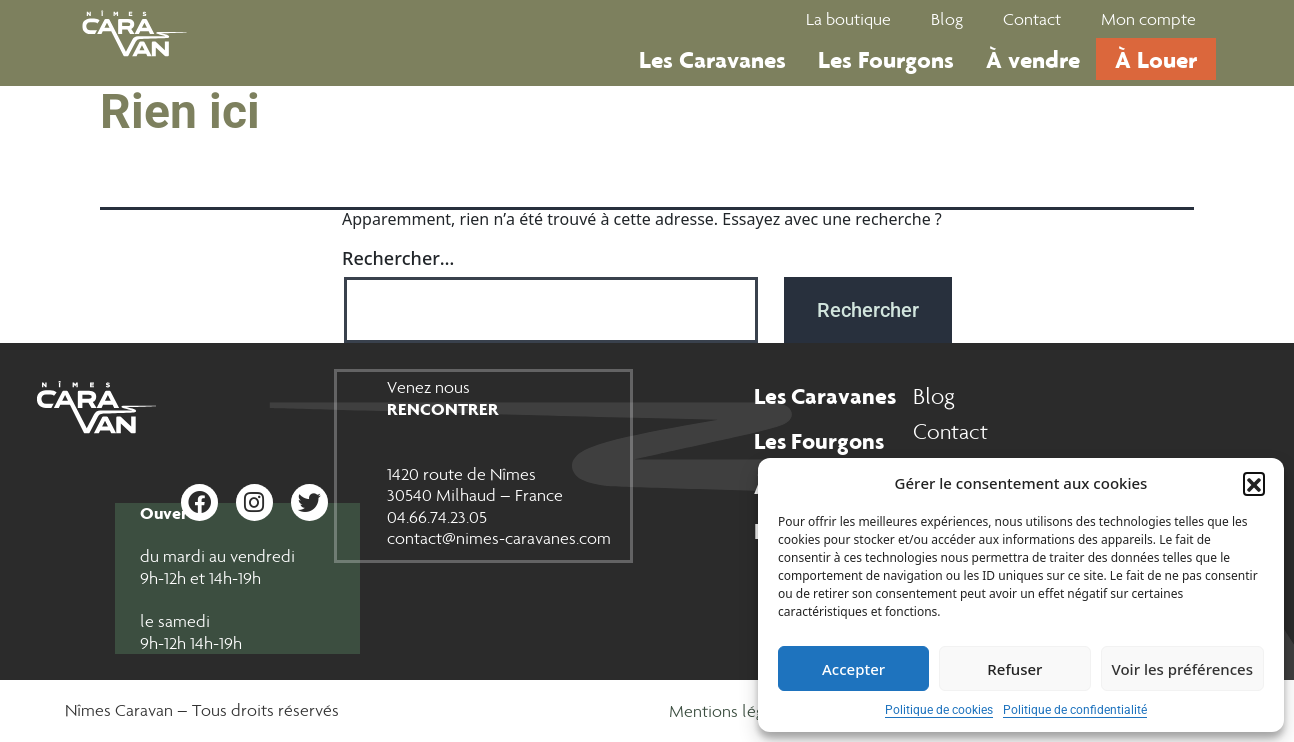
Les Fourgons (886, 59)
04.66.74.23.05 (437, 517)
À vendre (1033, 59)
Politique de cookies (939, 710)
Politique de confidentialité (1075, 710)
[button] (1254, 483)
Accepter (853, 669)
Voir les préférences (1182, 669)
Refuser (1014, 669)
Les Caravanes (712, 59)
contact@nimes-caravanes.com (499, 538)
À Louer (1156, 59)
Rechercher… (398, 258)
